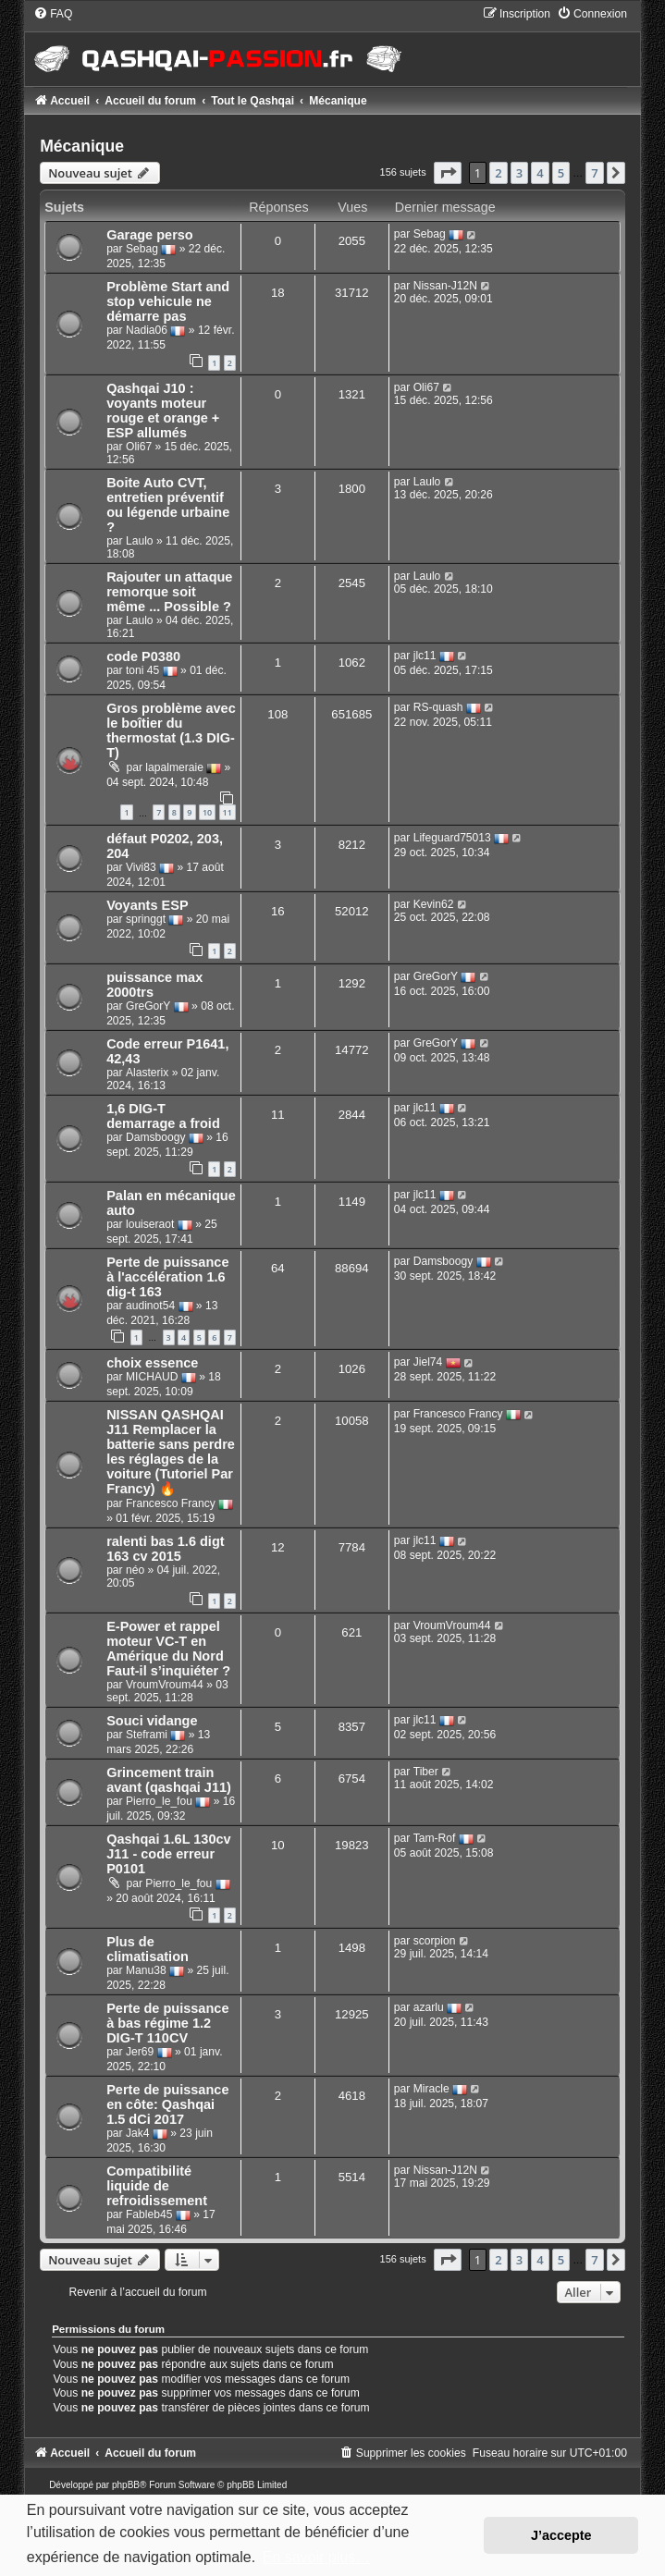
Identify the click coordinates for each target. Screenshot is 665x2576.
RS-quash (438, 707)
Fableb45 (149, 2214)
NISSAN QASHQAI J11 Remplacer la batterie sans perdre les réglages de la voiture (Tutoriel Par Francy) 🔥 (170, 1451)
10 (207, 812)
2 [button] (498, 173)
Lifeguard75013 (452, 837)
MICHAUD (152, 1377)
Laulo (140, 540)
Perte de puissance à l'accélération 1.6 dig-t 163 (167, 1277)
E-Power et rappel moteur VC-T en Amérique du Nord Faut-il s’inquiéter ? (168, 1648)
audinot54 (150, 1305)
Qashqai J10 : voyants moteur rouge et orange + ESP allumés (162, 410)
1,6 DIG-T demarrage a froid (163, 1116)
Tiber (425, 1771)
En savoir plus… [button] (317, 2557)
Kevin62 (433, 904)
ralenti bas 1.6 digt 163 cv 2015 (165, 1549)
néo (135, 1570)
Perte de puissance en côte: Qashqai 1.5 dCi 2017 (167, 2104)
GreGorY (148, 1006)
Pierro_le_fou (159, 1801)
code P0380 (143, 656)
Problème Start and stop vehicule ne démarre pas (167, 301)
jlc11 (425, 655)
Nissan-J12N (445, 285)
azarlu (428, 2007)
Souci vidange (151, 1720)
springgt (146, 919)
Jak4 (138, 2133)
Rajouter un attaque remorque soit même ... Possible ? (169, 592)
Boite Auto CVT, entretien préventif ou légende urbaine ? (167, 504)
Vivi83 (141, 867)
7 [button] (594, 173)
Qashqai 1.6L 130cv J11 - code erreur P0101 (168, 1854)
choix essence (152, 1362)
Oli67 (139, 446)
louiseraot (150, 1224)
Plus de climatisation (147, 1949)
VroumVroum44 (164, 1684)
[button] (448, 173)
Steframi (146, 1734)
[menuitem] (52, 13)
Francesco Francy (171, 1504)
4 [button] (539, 173)
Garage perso (149, 234)
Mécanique (82, 146)
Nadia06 (146, 331)
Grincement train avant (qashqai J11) (168, 1780)
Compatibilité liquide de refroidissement (156, 2186)
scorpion (434, 1940)
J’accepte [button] (561, 2535)
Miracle (431, 2088)
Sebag (142, 249)
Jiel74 (428, 1362)
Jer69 (140, 2051)
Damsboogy (156, 1137)
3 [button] (519, 173)
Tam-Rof (434, 1838)
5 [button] (561, 173)
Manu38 (146, 1970)
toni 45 (142, 670)
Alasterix (147, 1072)
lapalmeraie (174, 767)
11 (227, 812)
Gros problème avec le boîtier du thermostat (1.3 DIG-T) (171, 730)
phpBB (126, 2485)
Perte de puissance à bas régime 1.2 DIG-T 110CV (167, 2023)
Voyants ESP (147, 905)
